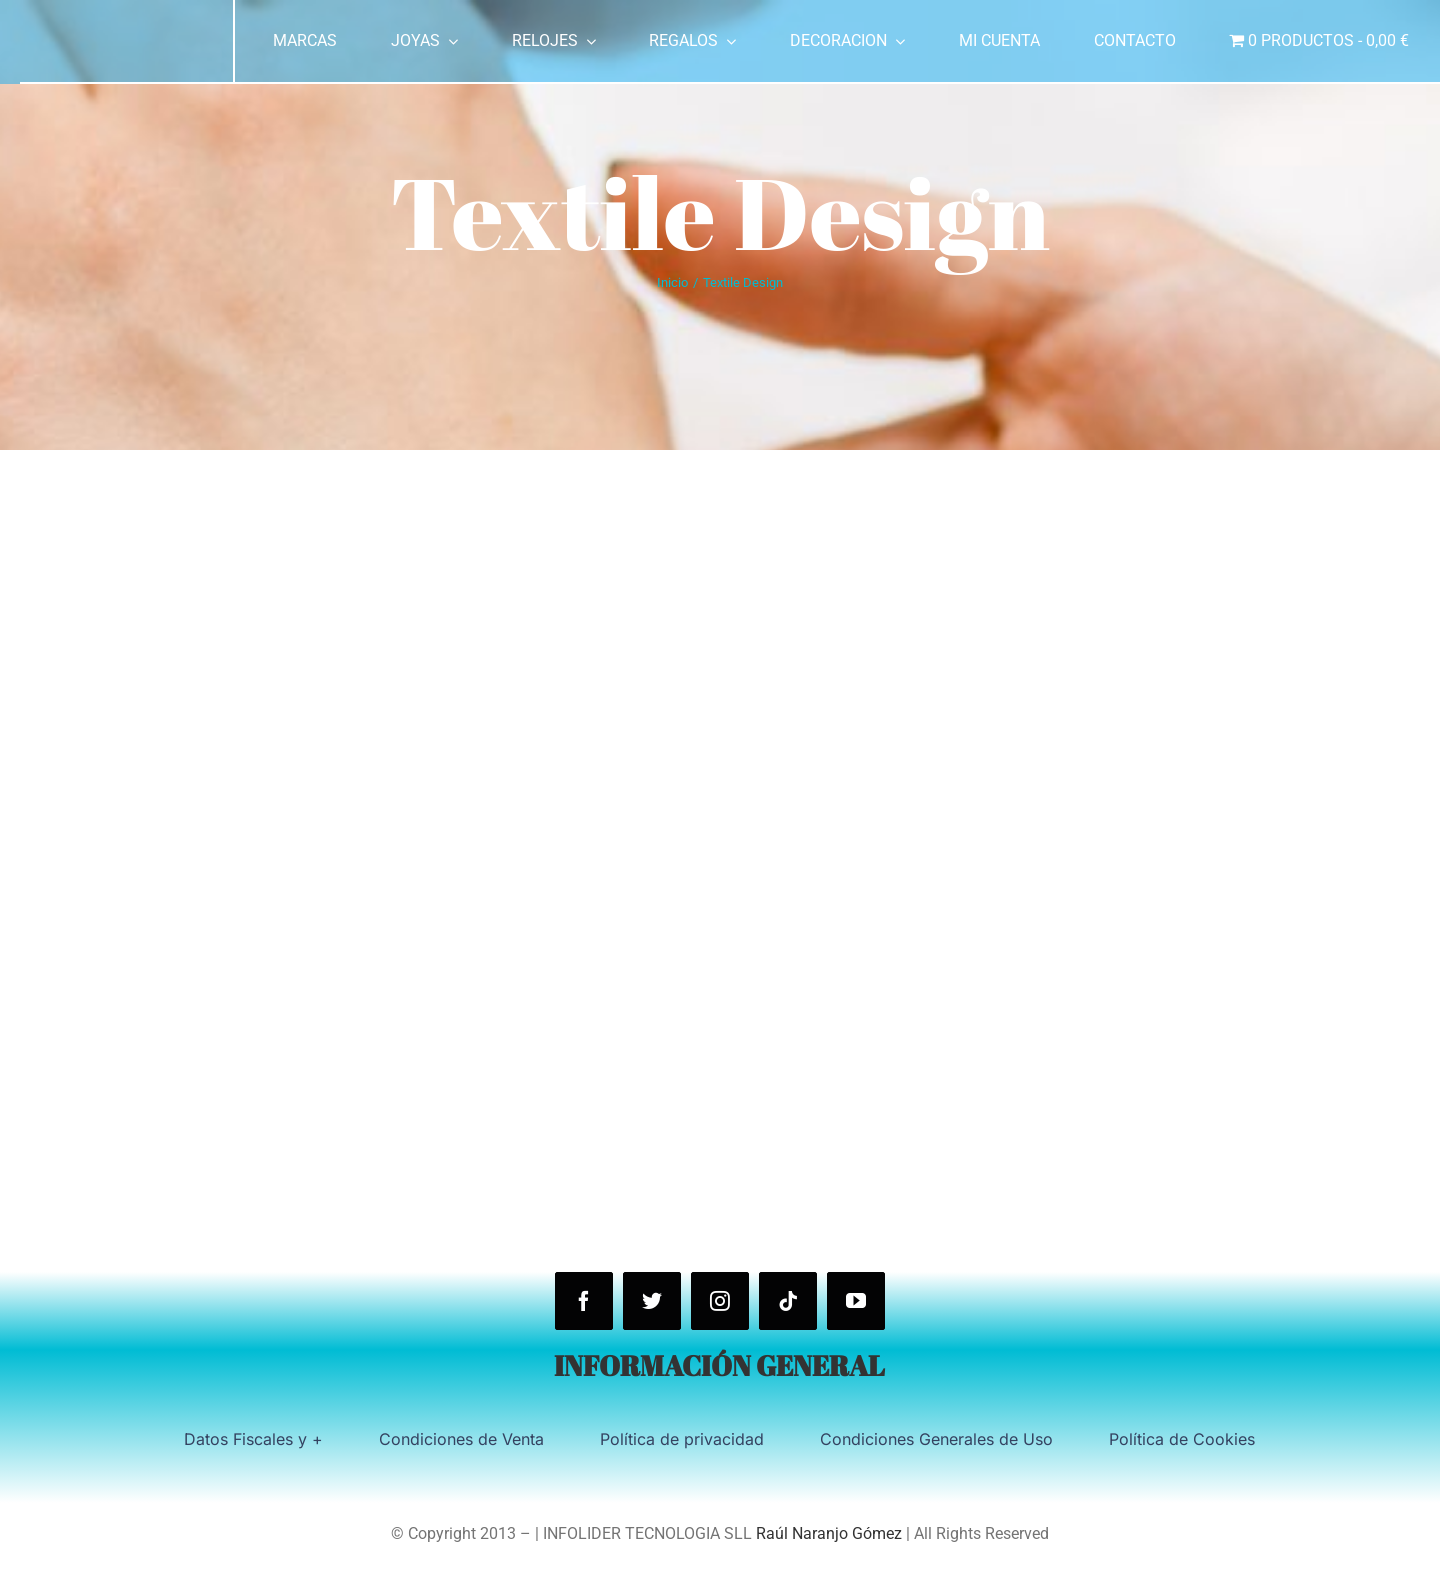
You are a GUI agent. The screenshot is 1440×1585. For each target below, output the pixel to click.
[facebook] (584, 1301)
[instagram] (720, 1301)
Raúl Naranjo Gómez (829, 1533)
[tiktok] (788, 1301)
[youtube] (856, 1301)
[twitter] (652, 1301)
